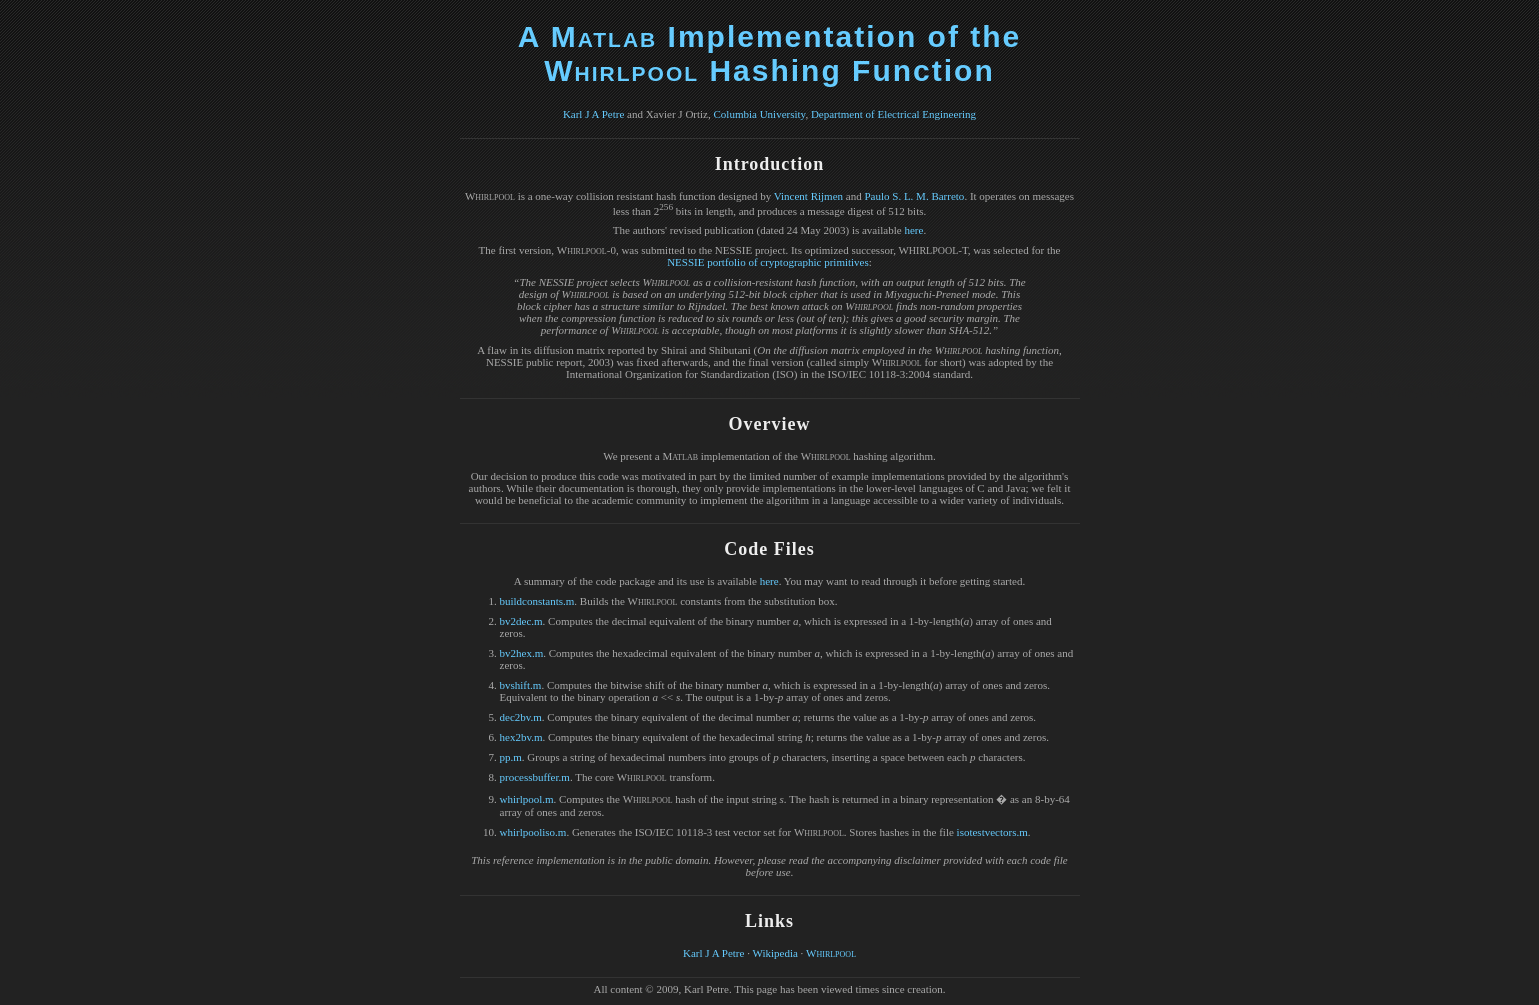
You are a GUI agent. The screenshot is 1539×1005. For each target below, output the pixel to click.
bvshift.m (521, 685)
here (913, 230)
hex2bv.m (521, 737)
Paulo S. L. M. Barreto (914, 196)
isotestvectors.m (992, 832)
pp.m (511, 757)
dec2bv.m (521, 717)
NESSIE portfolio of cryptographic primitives (768, 262)
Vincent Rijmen (808, 196)
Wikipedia (774, 953)
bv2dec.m (521, 621)
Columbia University (760, 114)
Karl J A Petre (593, 114)
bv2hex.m (522, 653)
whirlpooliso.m (533, 832)
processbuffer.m (535, 777)
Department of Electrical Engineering (893, 114)
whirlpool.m (527, 799)
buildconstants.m (537, 601)
